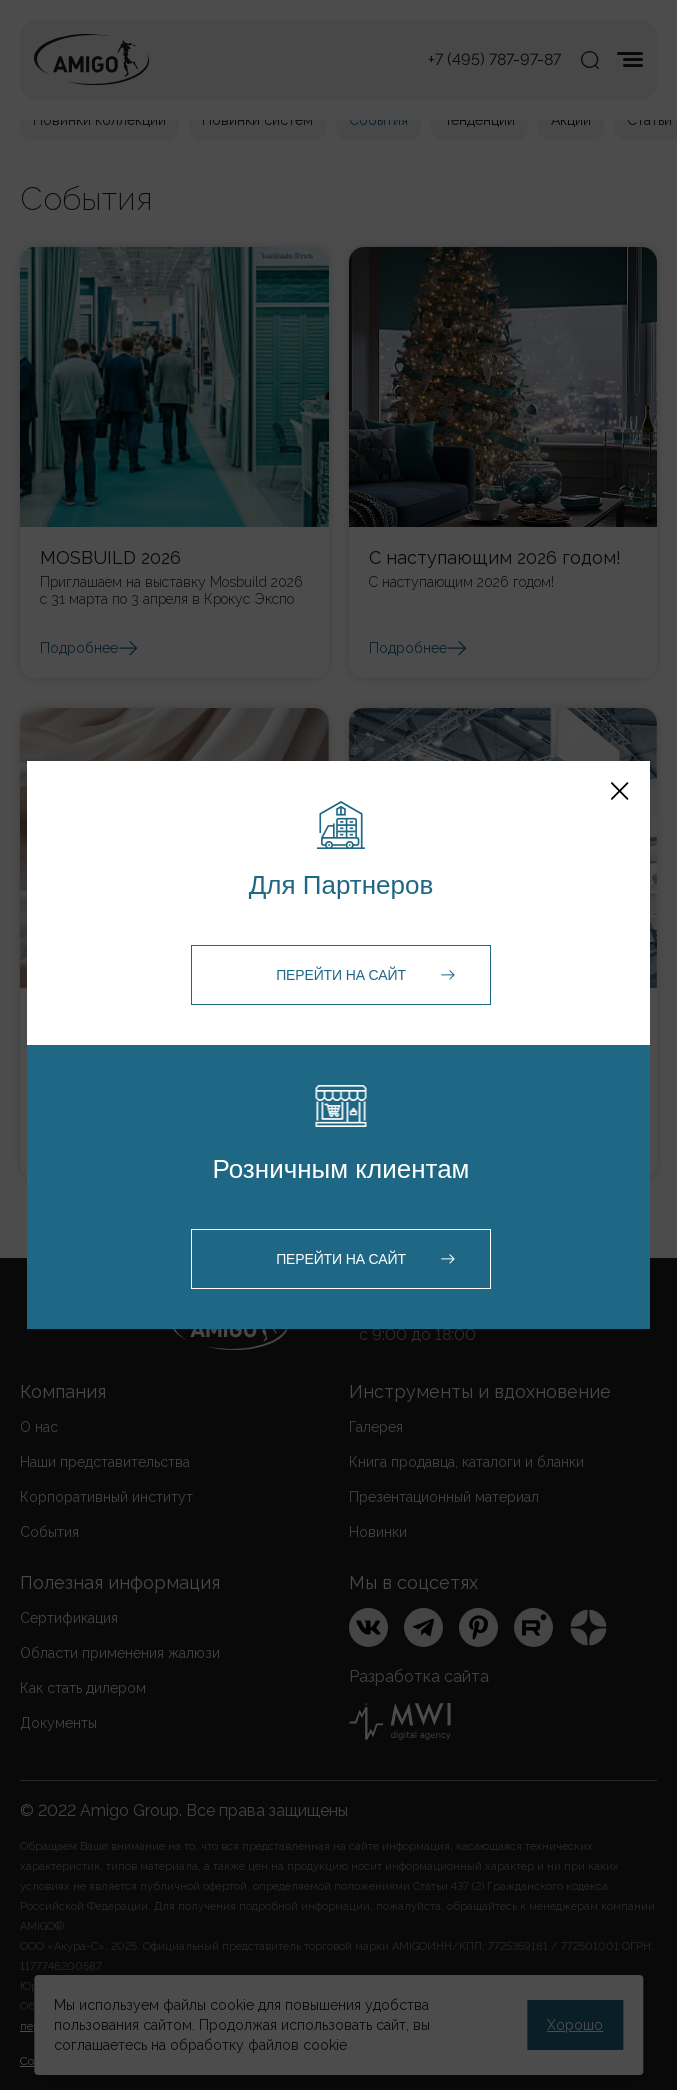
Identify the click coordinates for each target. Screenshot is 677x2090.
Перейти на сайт (341, 975)
